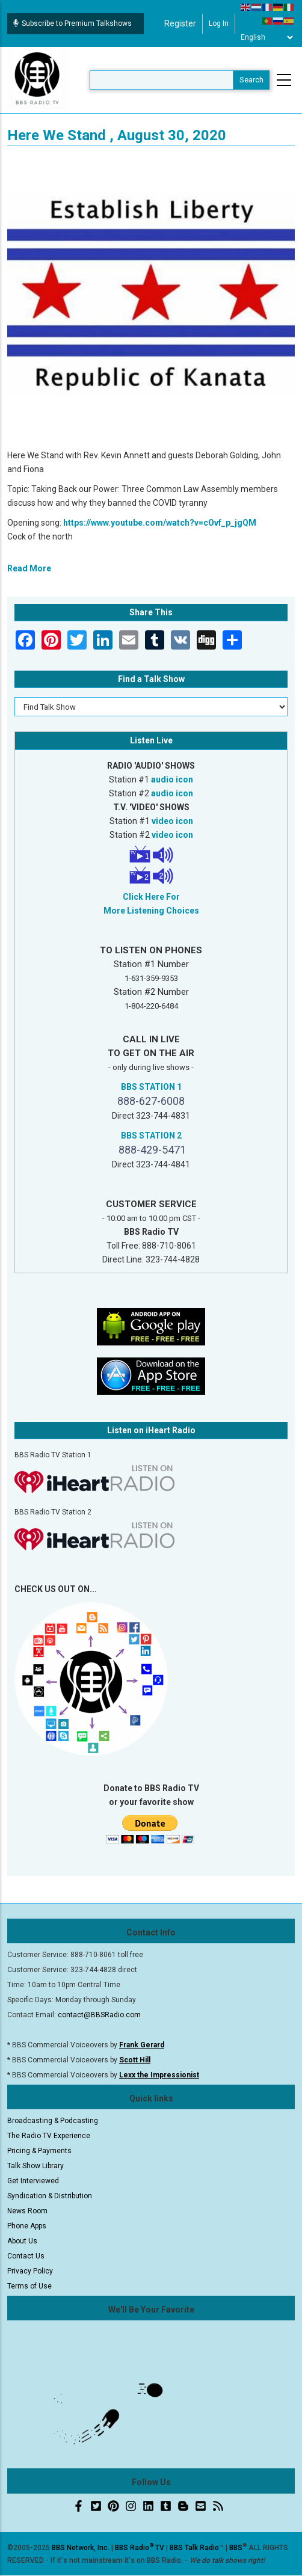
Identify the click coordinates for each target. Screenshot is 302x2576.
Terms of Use (29, 2286)
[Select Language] (266, 37)
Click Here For (151, 897)
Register (180, 23)
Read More (29, 568)
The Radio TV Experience (48, 2136)
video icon (172, 821)
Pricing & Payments (39, 2151)
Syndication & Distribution (49, 2196)
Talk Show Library (35, 2166)
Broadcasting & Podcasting (52, 2120)
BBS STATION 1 (151, 1087)
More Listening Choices (151, 910)
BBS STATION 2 (151, 1135)
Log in (219, 23)
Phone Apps (26, 2226)
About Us (22, 2241)
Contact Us (26, 2256)
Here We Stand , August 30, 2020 (116, 135)
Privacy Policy (30, 2271)
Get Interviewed (33, 2181)
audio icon (172, 779)
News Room (27, 2211)
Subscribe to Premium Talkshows (72, 23)
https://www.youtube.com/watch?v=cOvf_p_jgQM (159, 522)
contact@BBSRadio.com (99, 2015)
